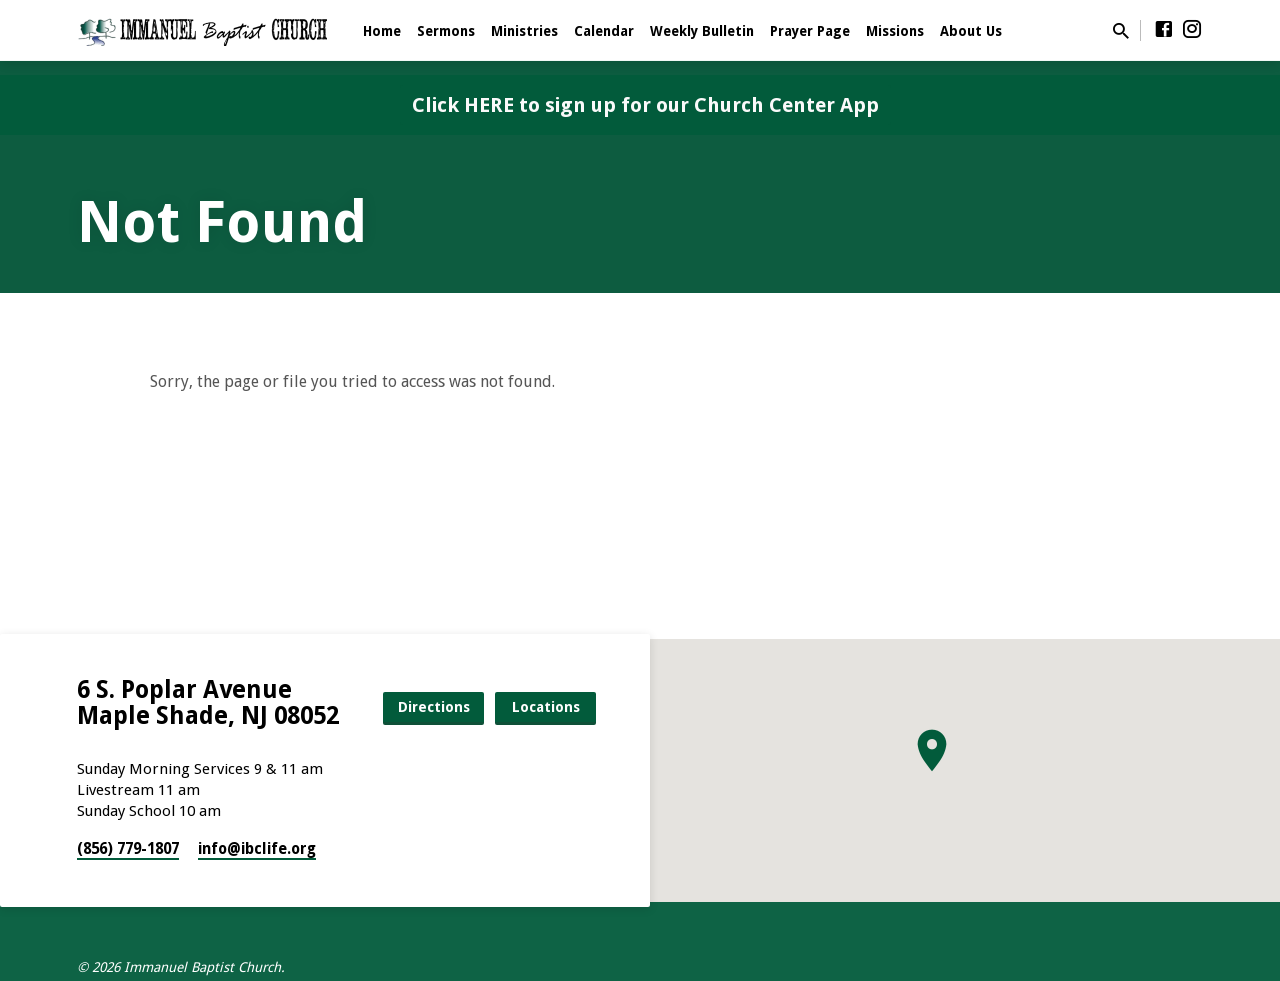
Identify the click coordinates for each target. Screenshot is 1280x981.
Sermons (446, 31)
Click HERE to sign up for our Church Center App (645, 105)
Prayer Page (810, 31)
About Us (971, 31)
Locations (546, 707)
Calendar (604, 31)
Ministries (524, 31)
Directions (434, 707)
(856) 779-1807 (128, 849)
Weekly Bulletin (702, 31)
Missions (895, 31)
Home (382, 31)
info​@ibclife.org (257, 849)
